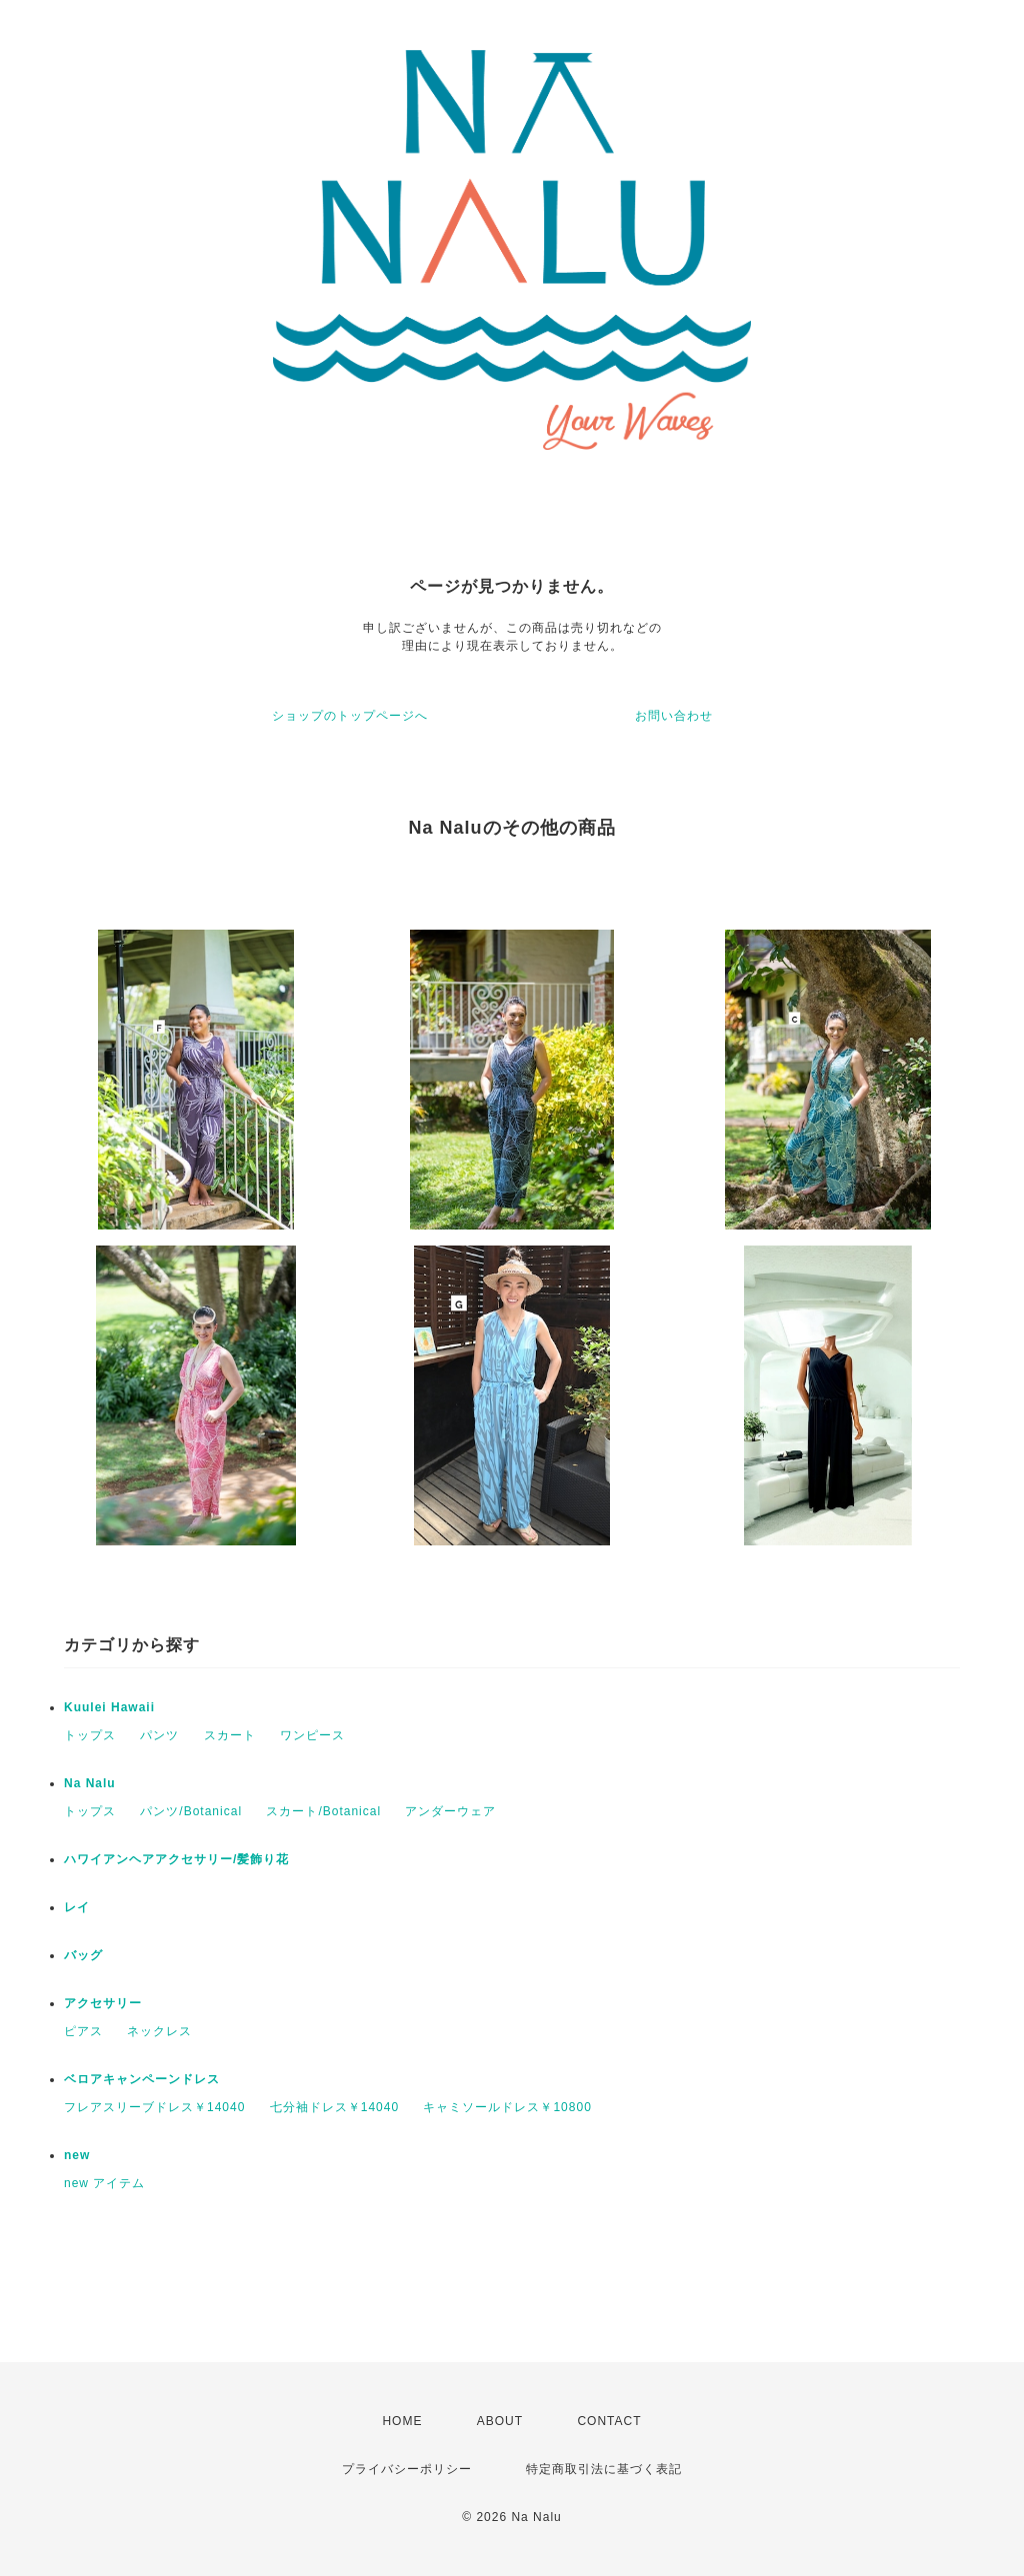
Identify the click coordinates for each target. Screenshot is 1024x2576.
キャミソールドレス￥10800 (507, 2107)
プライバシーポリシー (407, 2469)
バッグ (83, 1955)
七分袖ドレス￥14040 (334, 2107)
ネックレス (159, 2031)
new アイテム (104, 2183)
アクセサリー (103, 2003)
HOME (402, 2421)
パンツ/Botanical (191, 1811)
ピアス (83, 2031)
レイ (77, 1907)
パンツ (159, 1735)
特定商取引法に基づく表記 (604, 2469)
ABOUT (500, 2421)
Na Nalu (90, 1783)
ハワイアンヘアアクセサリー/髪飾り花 (176, 1859)
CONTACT (609, 2421)
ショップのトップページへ (350, 716)
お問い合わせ (674, 716)
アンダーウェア (450, 1811)
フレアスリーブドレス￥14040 (154, 2107)
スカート (230, 1735)
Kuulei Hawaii (109, 1707)
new (77, 2155)
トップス (90, 1735)
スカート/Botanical (323, 1811)
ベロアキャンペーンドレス (142, 2079)
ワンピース (312, 1735)
